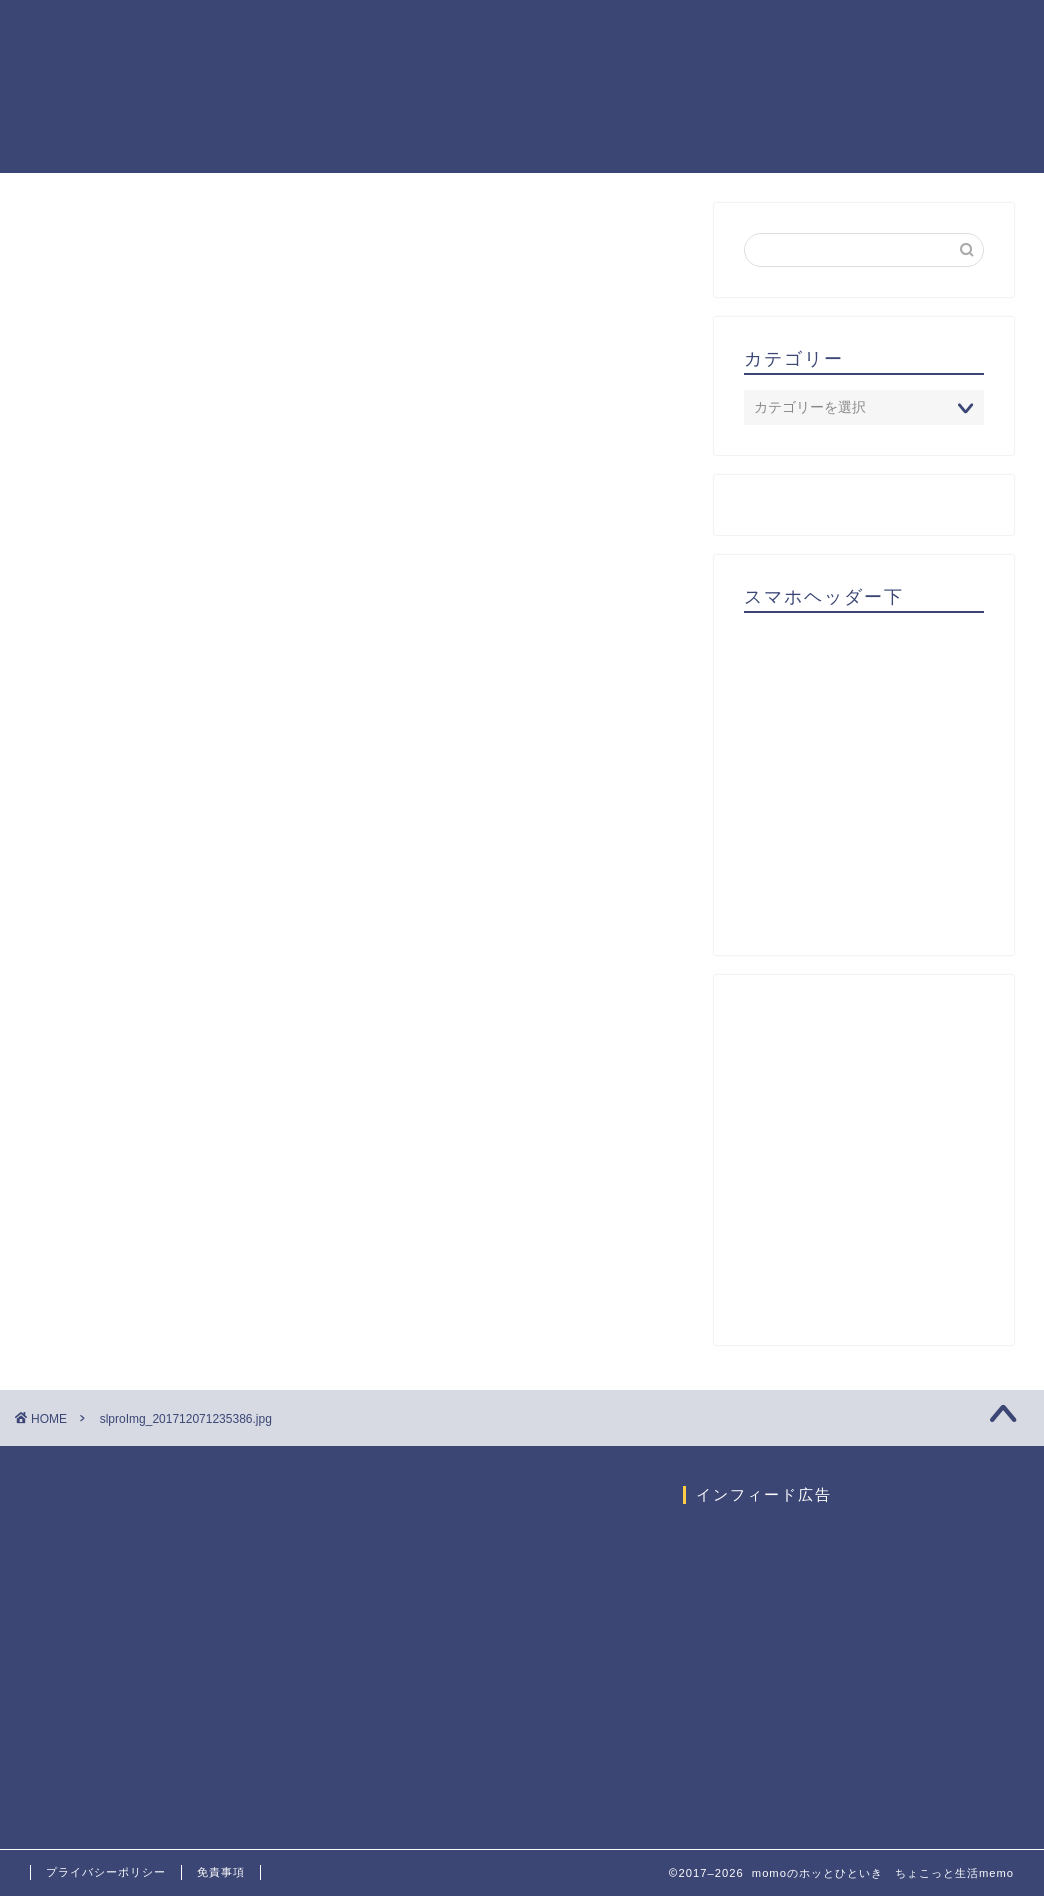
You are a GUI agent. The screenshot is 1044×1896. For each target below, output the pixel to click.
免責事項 (221, 1872)
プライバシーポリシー (106, 1872)
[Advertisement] (893, 783)
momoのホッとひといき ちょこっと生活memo (85, 86)
